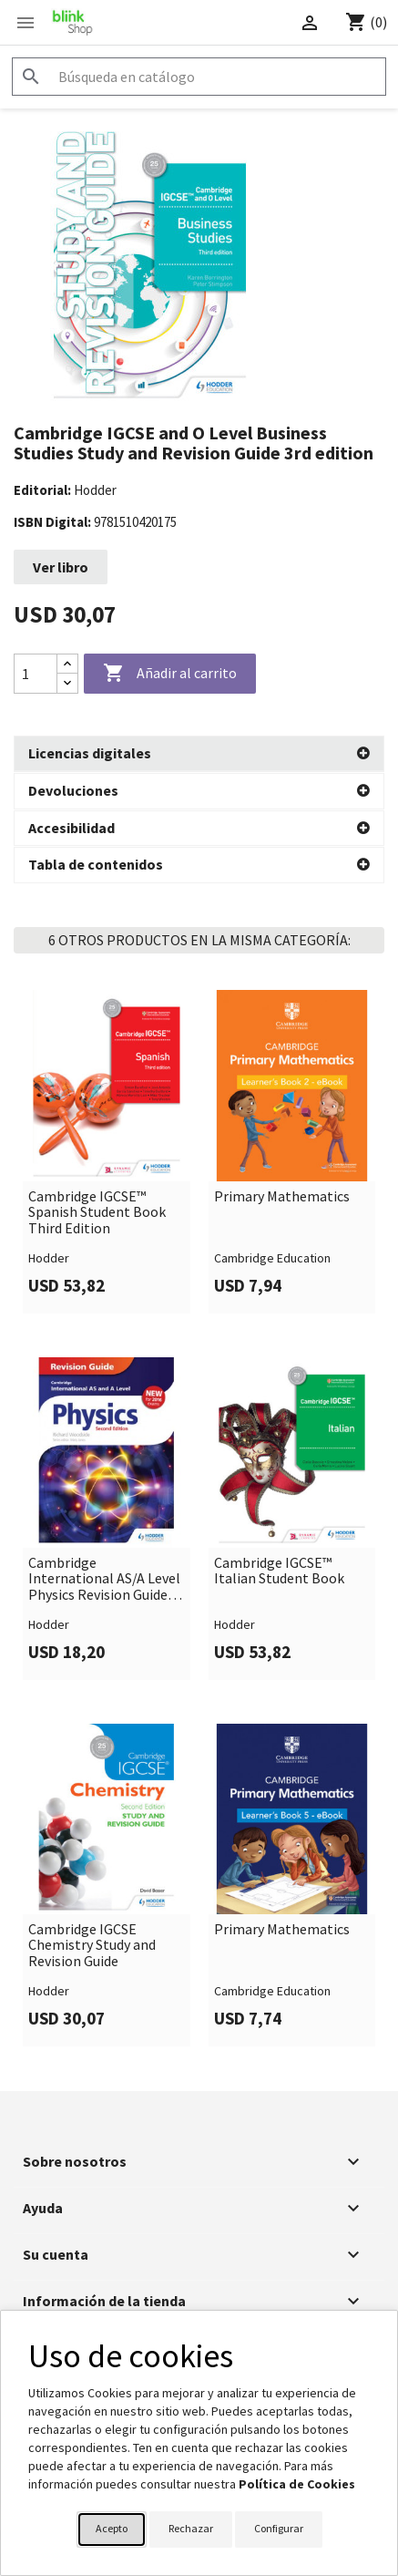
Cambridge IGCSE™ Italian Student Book (279, 1570)
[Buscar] (199, 76)
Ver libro (60, 567)
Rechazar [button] (190, 2528)
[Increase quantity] (67, 664)
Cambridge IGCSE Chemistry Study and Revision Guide (92, 1945)
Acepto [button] (112, 2528)
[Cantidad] (35, 674)
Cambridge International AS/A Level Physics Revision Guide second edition (104, 1578)
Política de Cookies (297, 2484)
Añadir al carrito (170, 673)
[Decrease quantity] (67, 683)
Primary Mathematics (282, 1196)
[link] (106, 1150)
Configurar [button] (278, 2528)
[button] (199, 754)
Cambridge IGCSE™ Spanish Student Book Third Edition (97, 1212)
